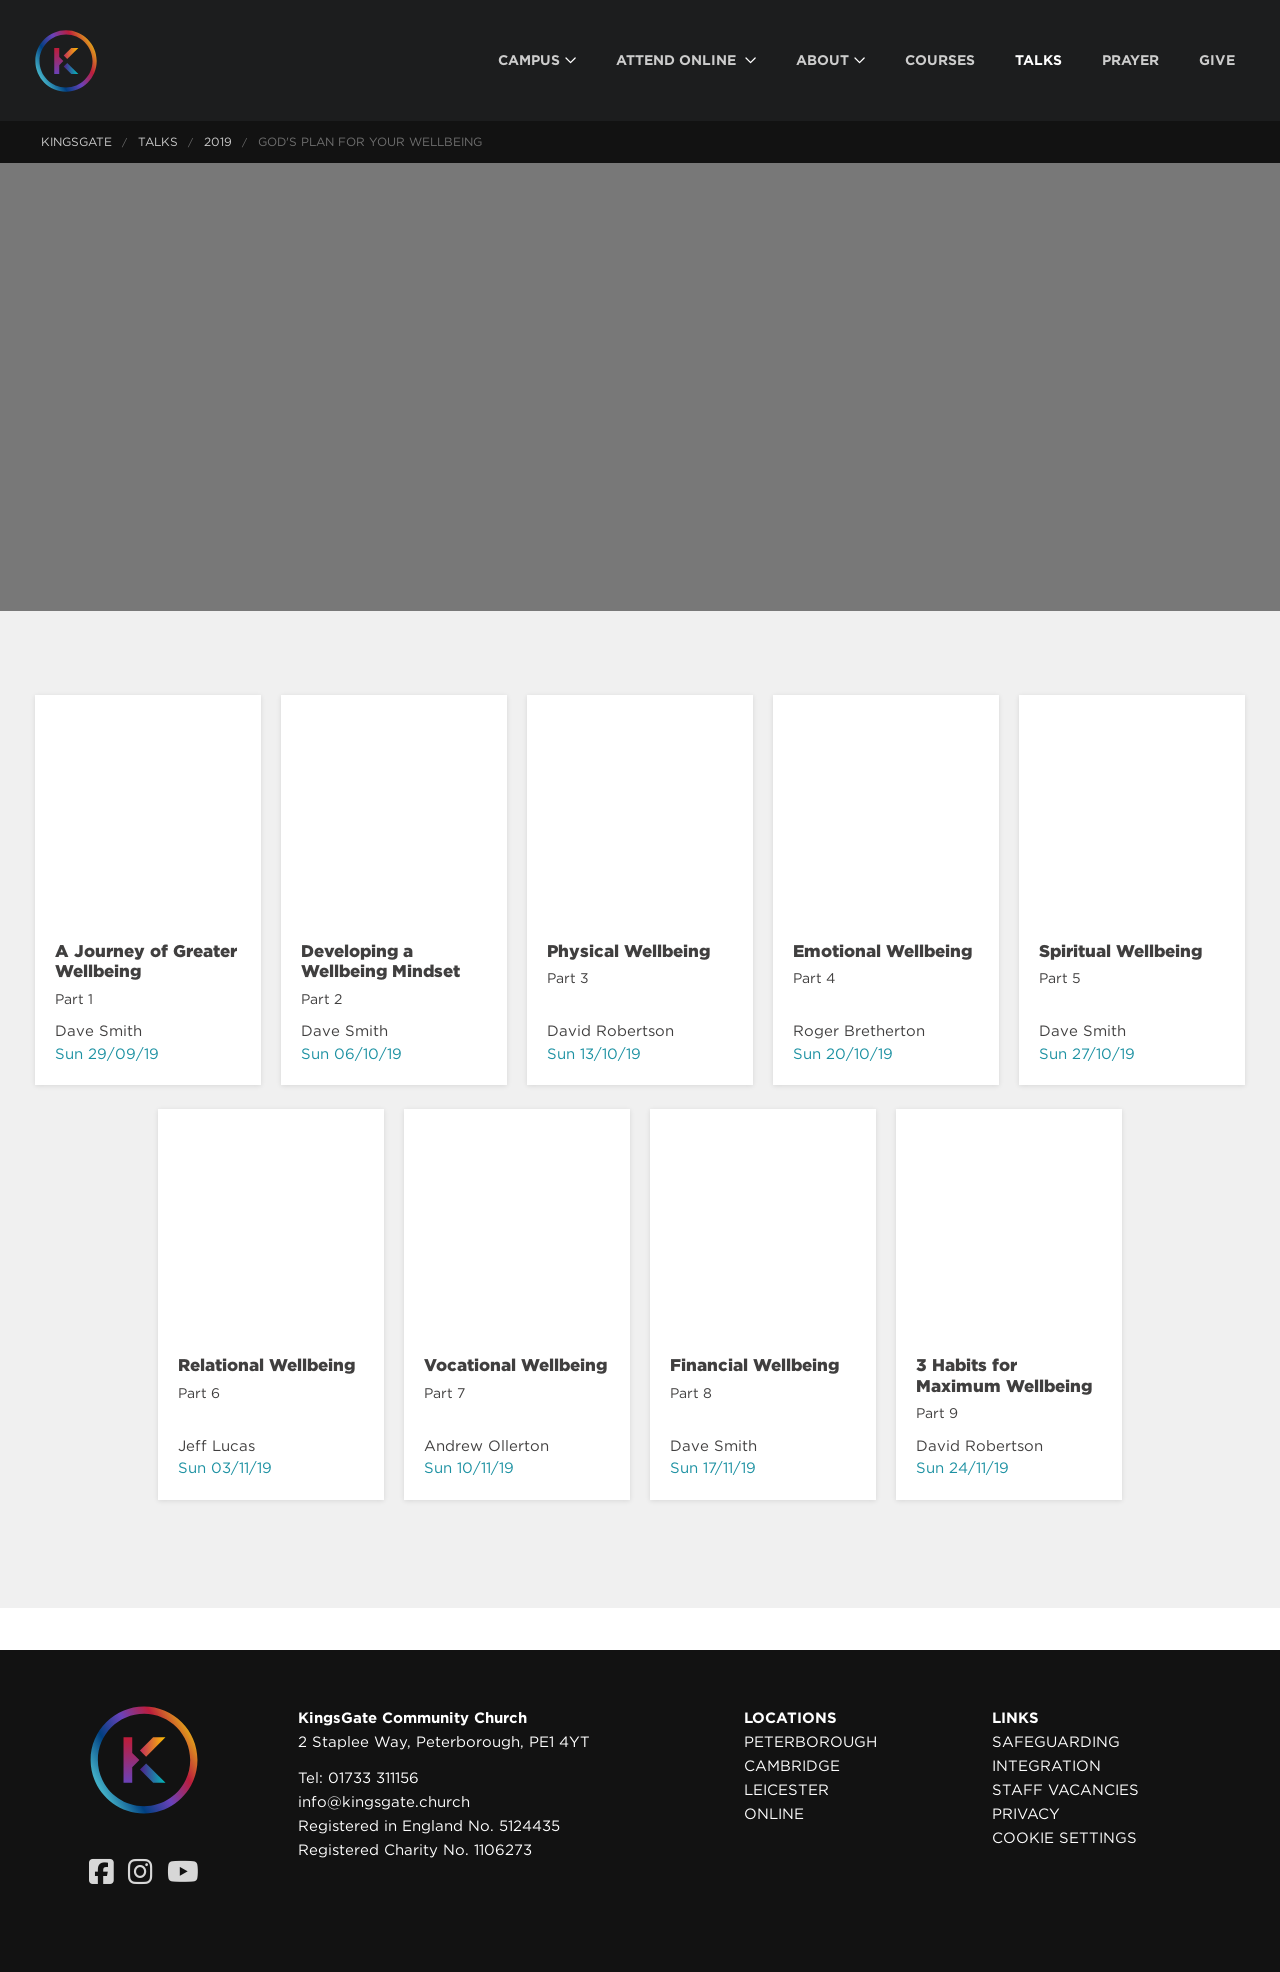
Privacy (1026, 1814)
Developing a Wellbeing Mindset (380, 961)
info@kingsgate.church (384, 1802)
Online (774, 1814)
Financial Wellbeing (754, 1365)
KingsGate (76, 141)
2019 (218, 141)
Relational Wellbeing (266, 1365)
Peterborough (810, 1742)
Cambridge (792, 1766)
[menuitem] (537, 60)
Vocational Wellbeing (515, 1365)
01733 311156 (373, 1778)
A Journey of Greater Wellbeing (146, 961)
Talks (158, 141)
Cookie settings (1064, 1838)
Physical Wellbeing (628, 951)
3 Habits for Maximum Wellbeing (1004, 1375)
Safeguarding (1056, 1742)
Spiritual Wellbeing (1120, 951)
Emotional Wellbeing (882, 951)
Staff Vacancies (1065, 1790)
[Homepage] (81, 61)
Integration (1046, 1766)
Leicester (786, 1790)
